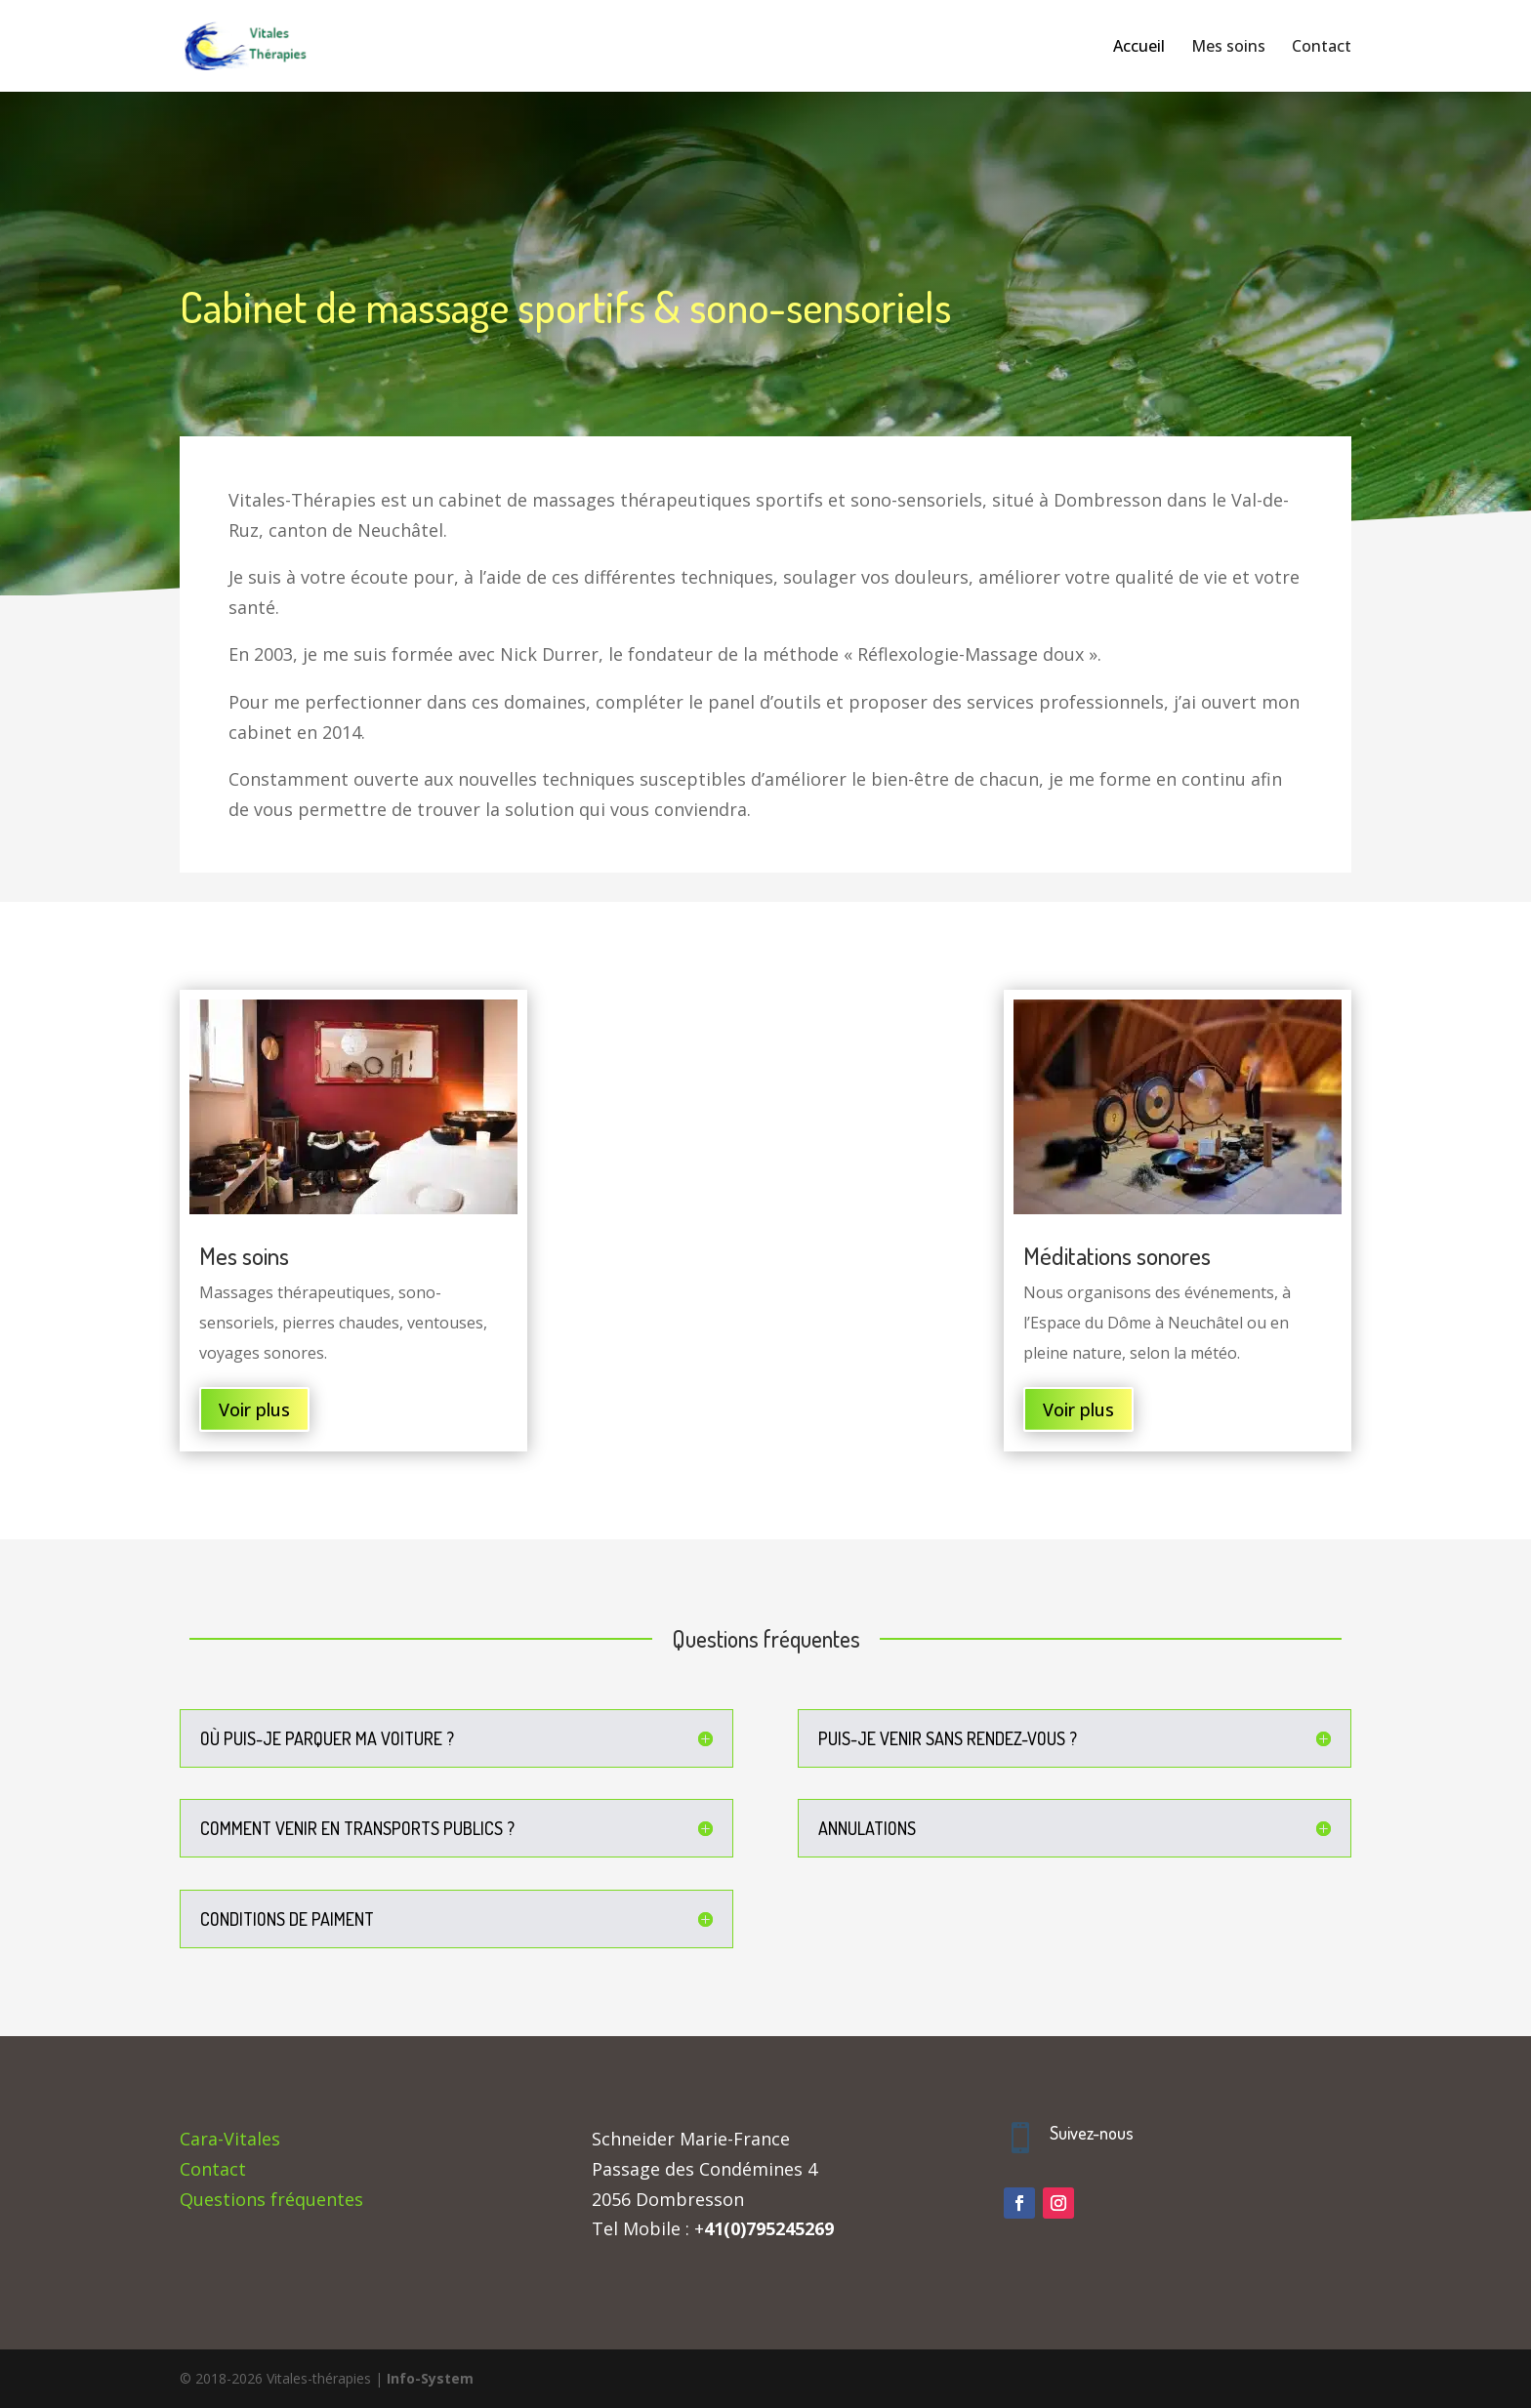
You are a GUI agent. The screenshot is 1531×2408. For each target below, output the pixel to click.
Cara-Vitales (230, 2138)
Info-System (430, 2378)
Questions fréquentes (271, 2199)
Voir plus (254, 1409)
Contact (213, 2169)
